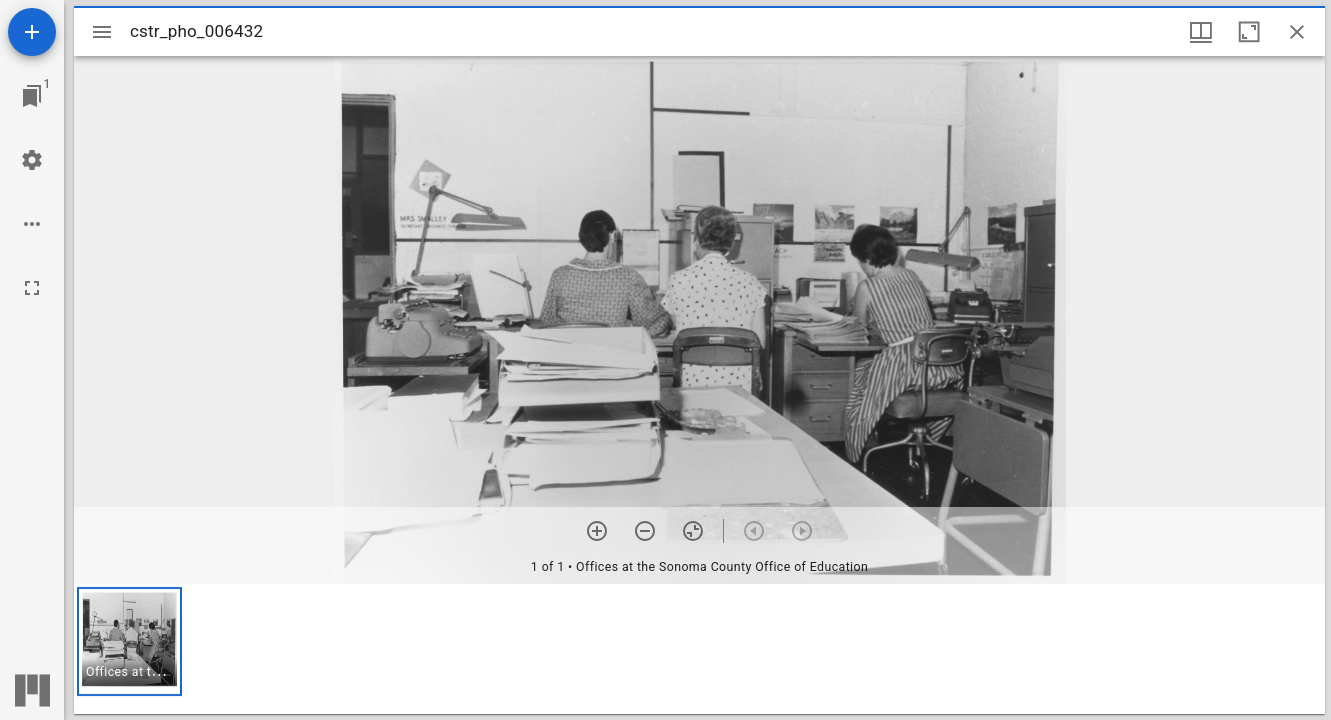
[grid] (699, 649)
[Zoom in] (597, 531)
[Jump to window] (32, 96)
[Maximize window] (1249, 32)
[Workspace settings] (32, 160)
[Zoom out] (645, 531)
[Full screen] (32, 288)
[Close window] (1297, 32)
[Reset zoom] (693, 531)
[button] (129, 641)
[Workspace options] (32, 224)
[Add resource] (32, 32)
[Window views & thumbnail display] (1201, 32)
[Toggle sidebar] (102, 32)
